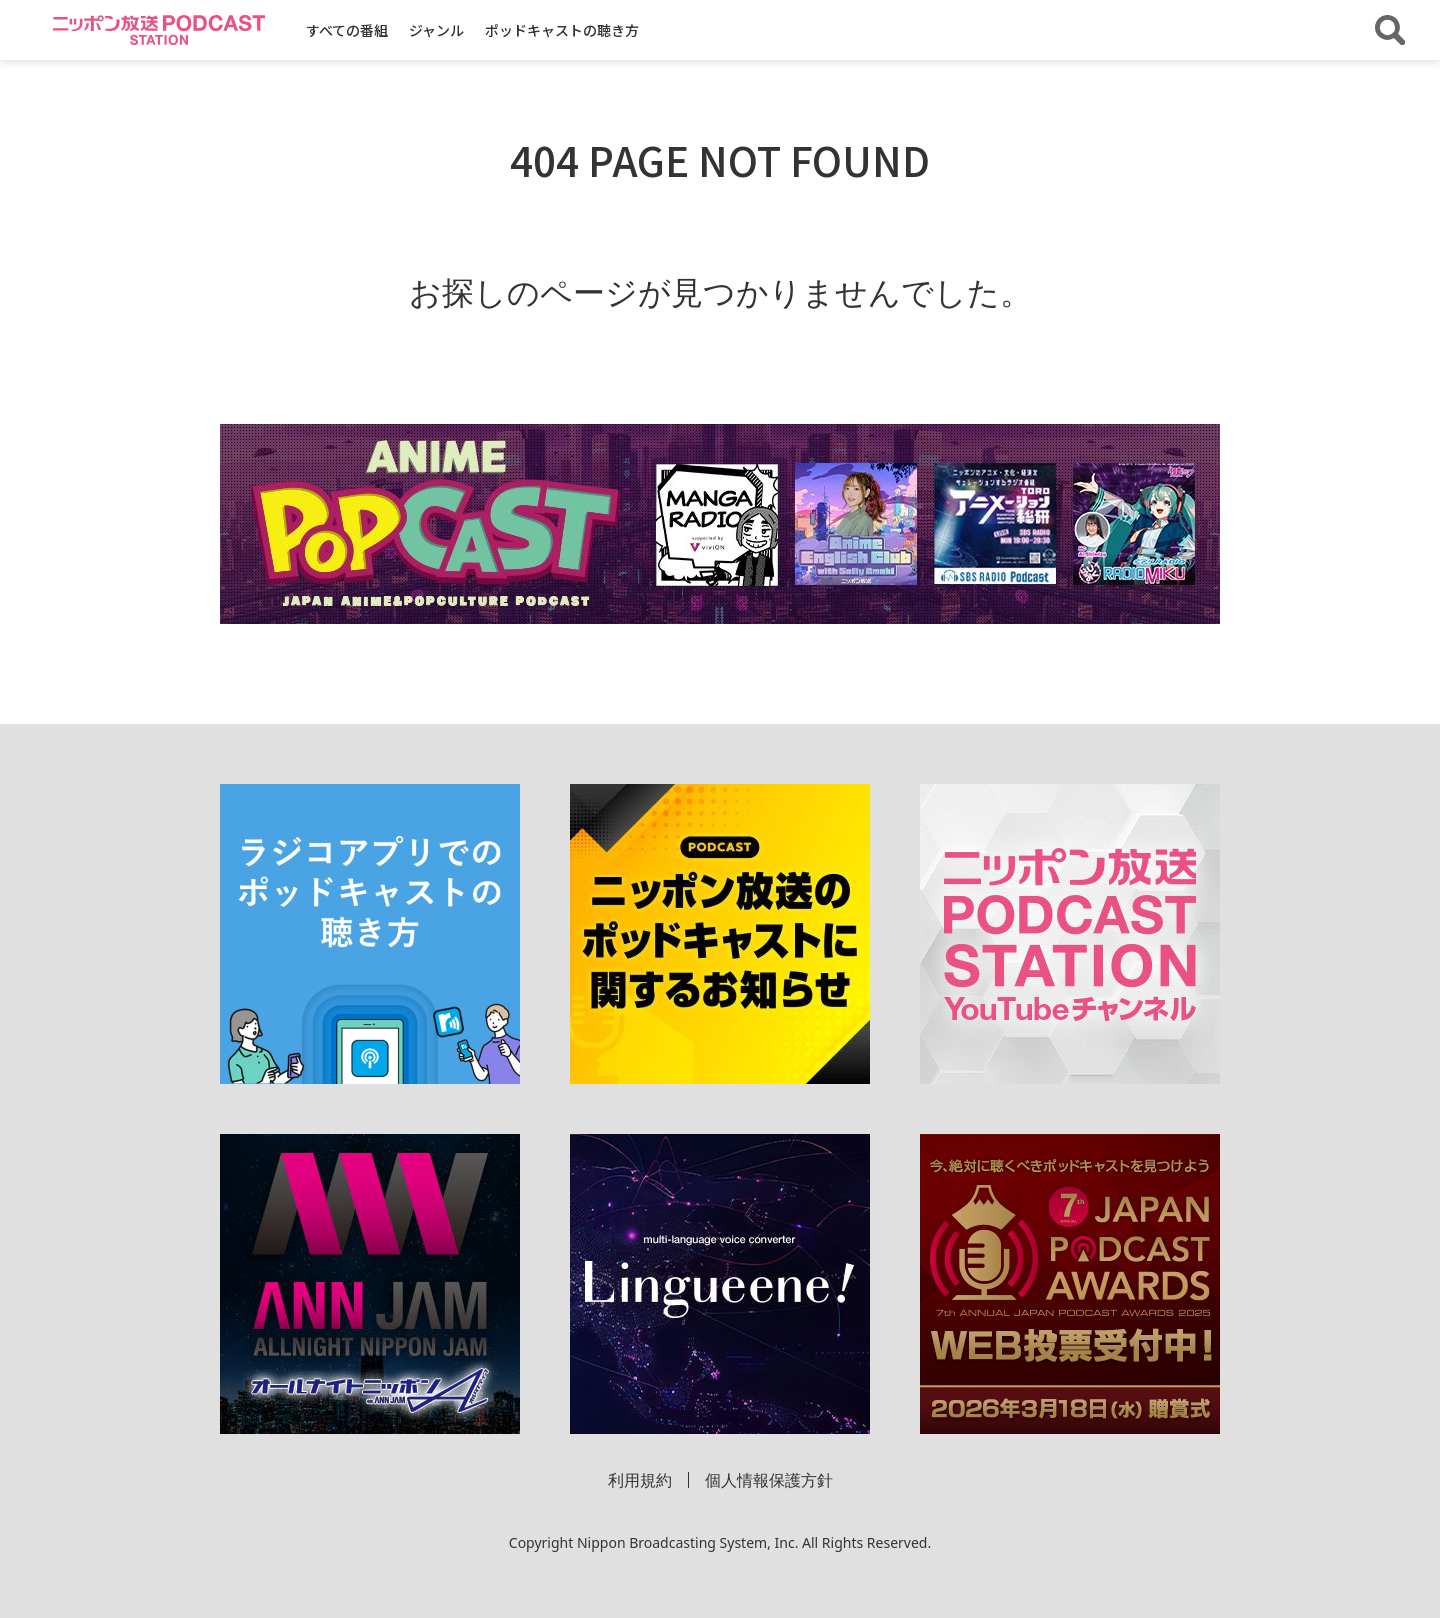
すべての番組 (347, 30)
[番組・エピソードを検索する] (1390, 30)
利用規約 (640, 1480)
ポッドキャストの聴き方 (562, 30)
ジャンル (436, 30)
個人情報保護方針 (769, 1480)
